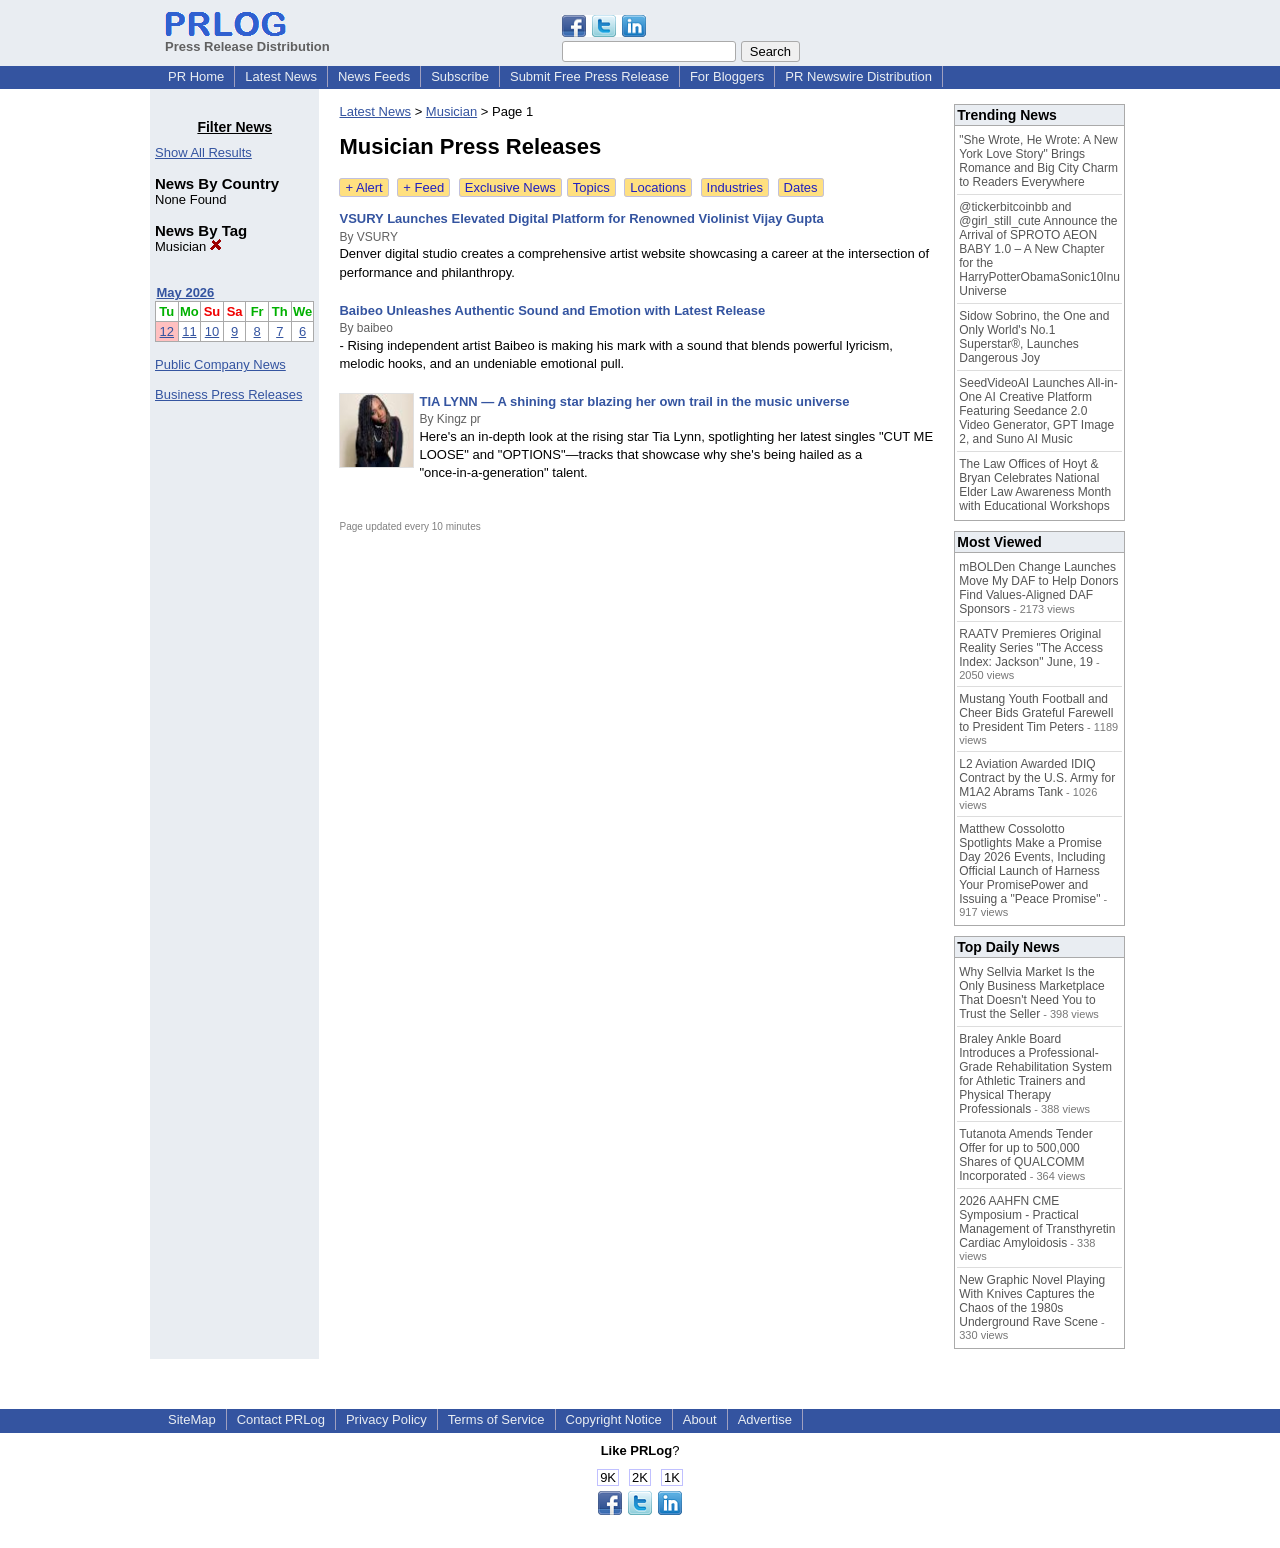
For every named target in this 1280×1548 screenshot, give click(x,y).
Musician (188, 246)
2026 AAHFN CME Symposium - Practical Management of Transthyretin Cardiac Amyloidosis (1037, 1222)
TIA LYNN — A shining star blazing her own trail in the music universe (634, 401)
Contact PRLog (281, 1419)
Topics (591, 187)
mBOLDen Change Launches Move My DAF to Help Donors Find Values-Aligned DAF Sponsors (1038, 588)
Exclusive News (510, 187)
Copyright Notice (614, 1419)
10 (212, 331)
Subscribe (460, 76)
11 (189, 331)
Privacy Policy (386, 1419)
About (700, 1419)
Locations (658, 187)
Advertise (765, 1419)
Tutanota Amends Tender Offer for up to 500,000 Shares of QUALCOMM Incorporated (1025, 1155)
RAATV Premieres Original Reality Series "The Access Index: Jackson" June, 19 (1031, 648)
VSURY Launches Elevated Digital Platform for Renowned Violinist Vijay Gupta (581, 218)
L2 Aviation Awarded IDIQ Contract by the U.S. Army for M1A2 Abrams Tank (1037, 778)
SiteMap (192, 1419)
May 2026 (186, 292)
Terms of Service (496, 1419)
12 (167, 331)
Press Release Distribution (247, 39)
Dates (801, 187)
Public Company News (220, 364)
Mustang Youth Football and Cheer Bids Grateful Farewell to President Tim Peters (1036, 713)
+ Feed (423, 187)
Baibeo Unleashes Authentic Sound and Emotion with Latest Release (552, 310)
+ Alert (363, 187)
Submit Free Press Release (589, 76)
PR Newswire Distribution (858, 76)
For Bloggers (727, 76)
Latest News (281, 76)
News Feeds (374, 76)
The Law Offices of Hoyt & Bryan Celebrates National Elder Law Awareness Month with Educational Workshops (1035, 485)
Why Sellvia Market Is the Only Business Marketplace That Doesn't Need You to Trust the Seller (1031, 993)
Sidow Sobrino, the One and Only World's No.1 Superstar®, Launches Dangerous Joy (1034, 337)
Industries (735, 187)
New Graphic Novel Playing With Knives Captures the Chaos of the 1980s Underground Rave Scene (1032, 1301)
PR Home (196, 76)
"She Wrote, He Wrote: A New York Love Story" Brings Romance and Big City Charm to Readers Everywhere (1038, 161)
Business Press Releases (228, 394)
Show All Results (203, 152)
